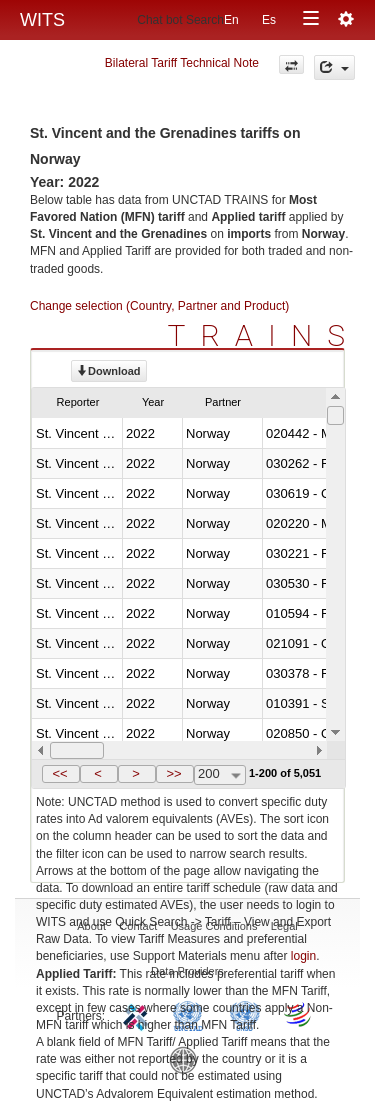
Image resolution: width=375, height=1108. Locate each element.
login (303, 956)
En (231, 20)
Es (269, 20)
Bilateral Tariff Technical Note (182, 63)
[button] (61, 774)
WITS (42, 20)
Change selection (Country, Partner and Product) (159, 306)
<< (59, 773)
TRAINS (264, 335)
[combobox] (220, 775)
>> (173, 773)
